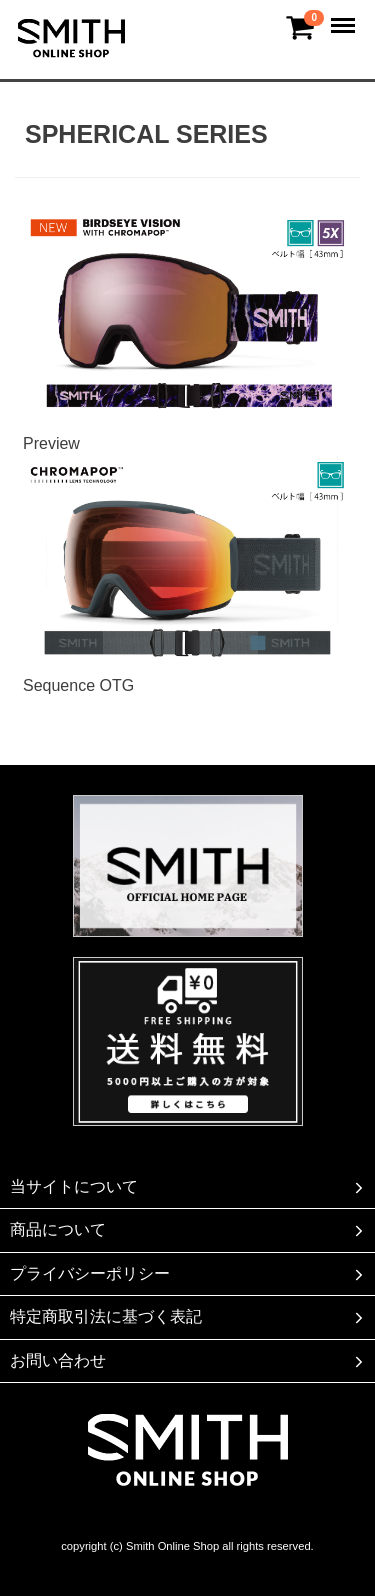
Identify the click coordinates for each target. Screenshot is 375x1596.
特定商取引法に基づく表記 (188, 1318)
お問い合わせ (188, 1361)
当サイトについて (188, 1187)
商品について (188, 1231)
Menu (345, 16)
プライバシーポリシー (188, 1274)
